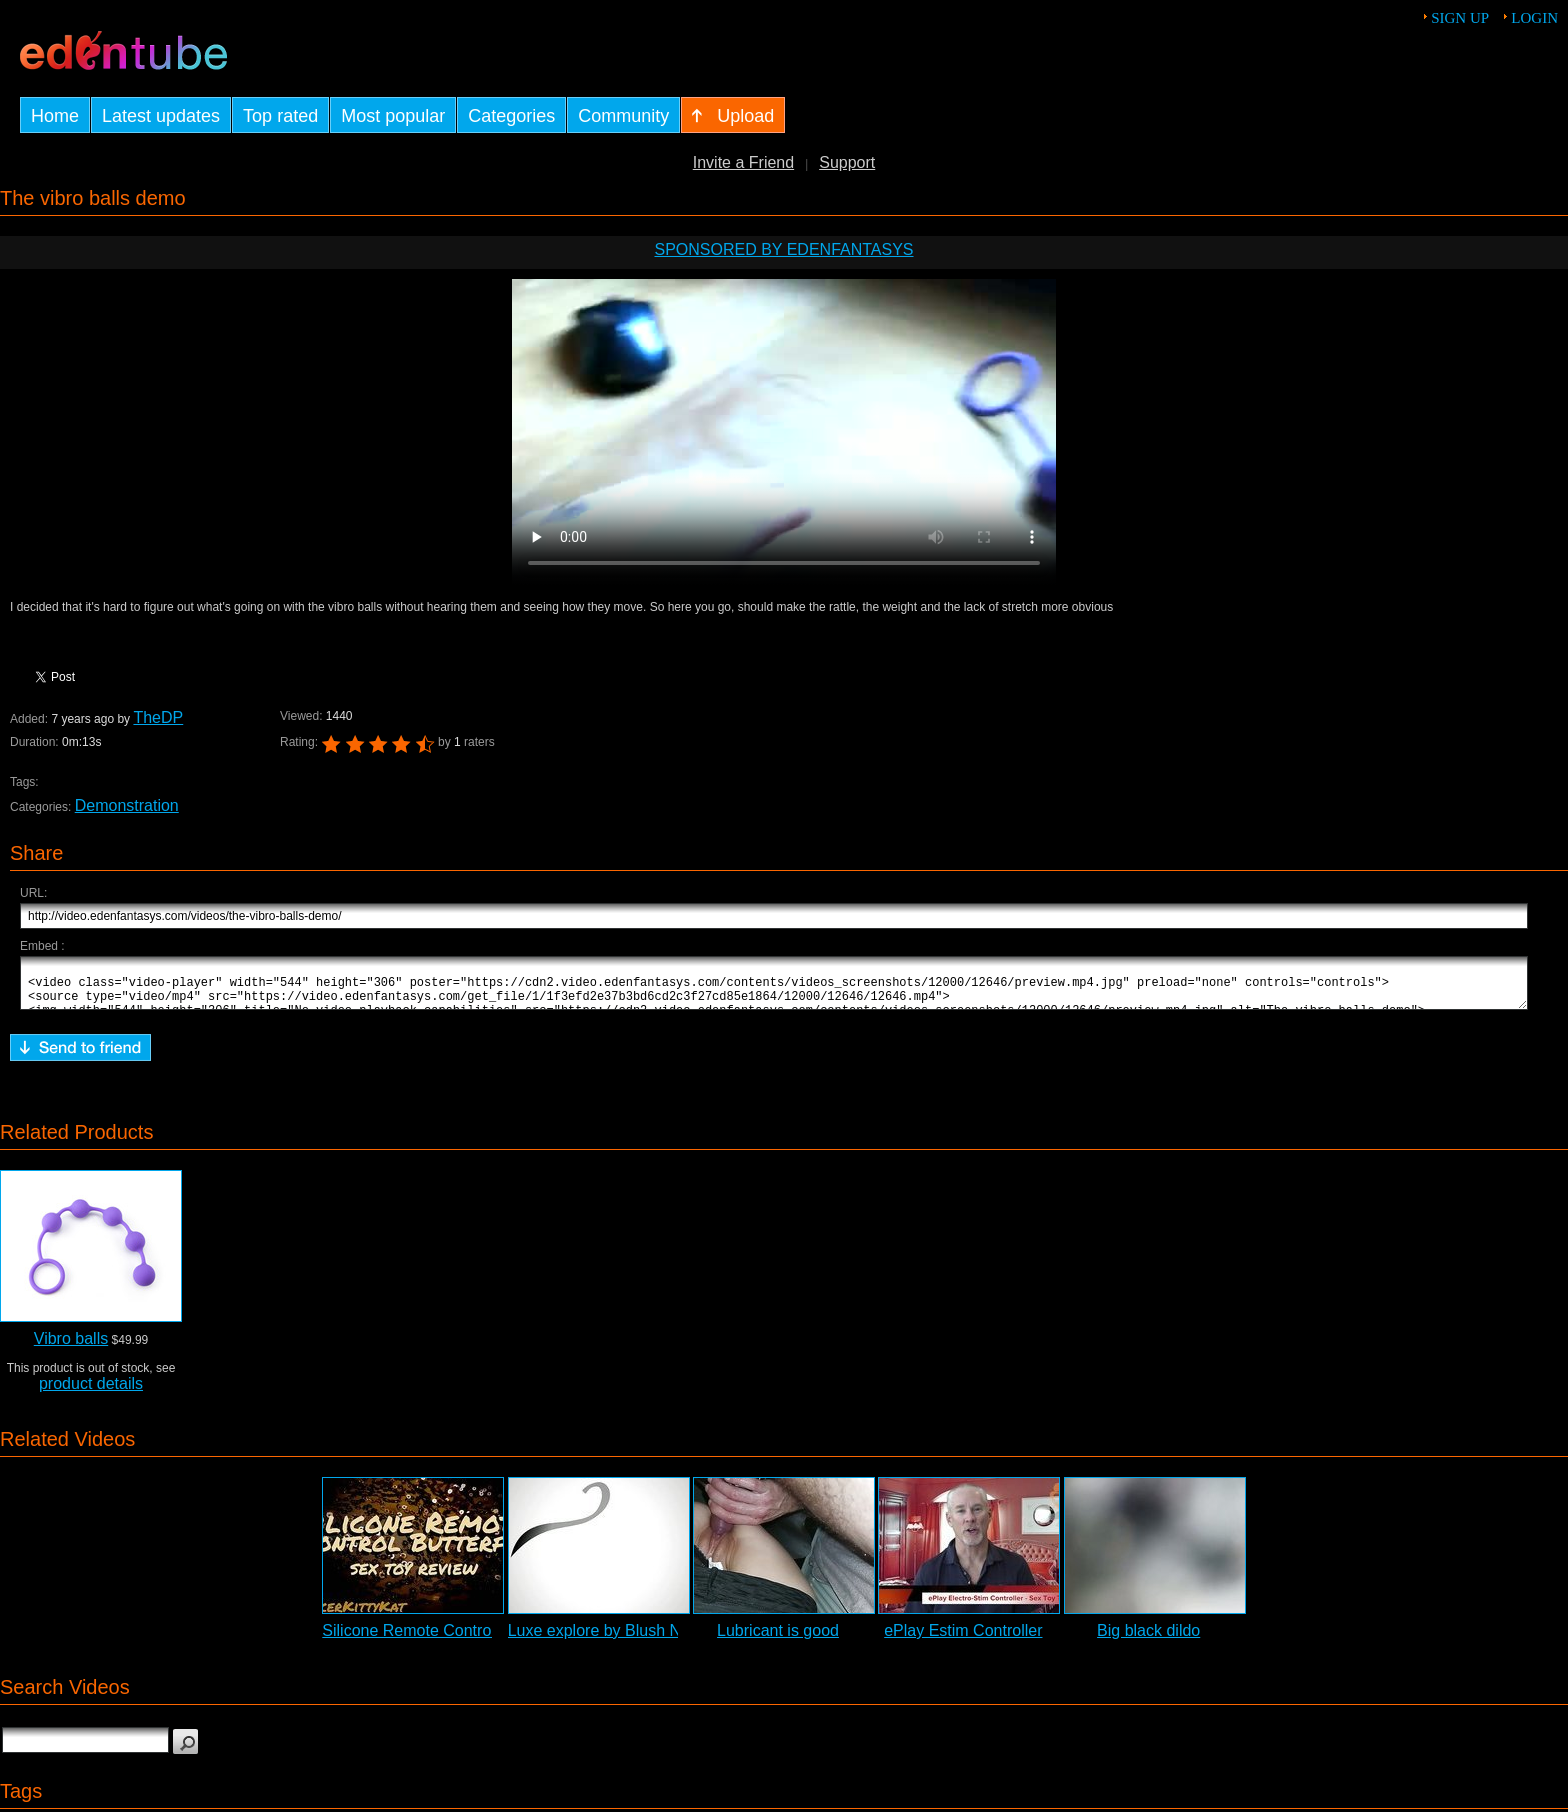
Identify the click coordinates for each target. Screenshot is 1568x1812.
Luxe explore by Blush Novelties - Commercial (671, 1639)
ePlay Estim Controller (963, 1639)
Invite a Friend (743, 162)
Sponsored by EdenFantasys (783, 249)
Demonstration (127, 805)
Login (1534, 18)
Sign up (1460, 18)
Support (847, 162)
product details (91, 1392)
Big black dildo (1148, 1639)
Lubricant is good (778, 1639)
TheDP (158, 717)
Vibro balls (71, 1347)
